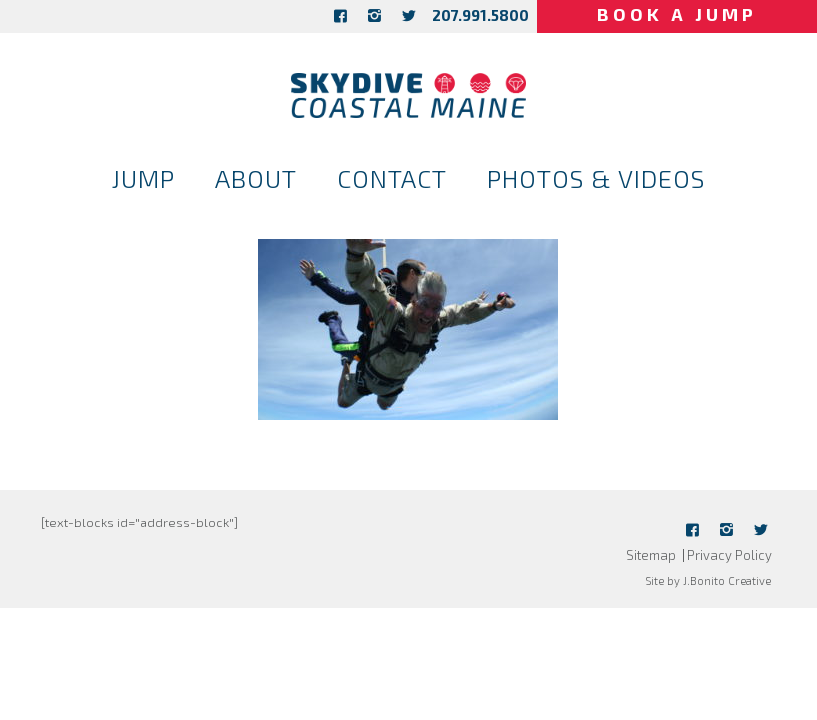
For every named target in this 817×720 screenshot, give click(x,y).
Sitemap (651, 555)
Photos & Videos (596, 178)
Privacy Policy (729, 555)
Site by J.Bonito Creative (708, 580)
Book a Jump (677, 14)
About (256, 178)
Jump (143, 178)
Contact (392, 178)
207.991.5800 (480, 15)
